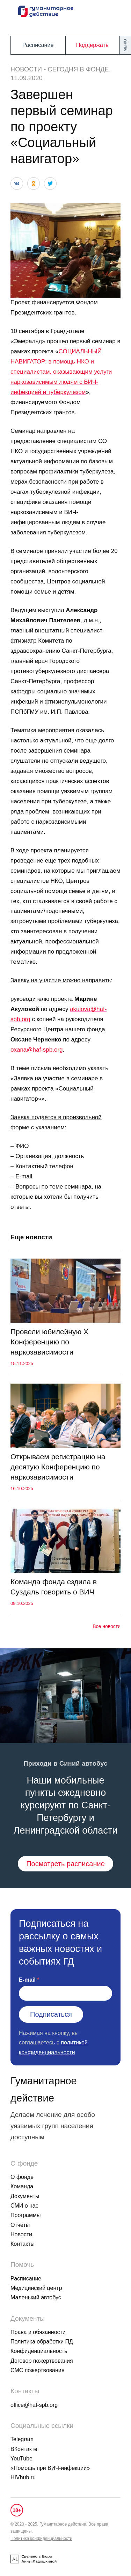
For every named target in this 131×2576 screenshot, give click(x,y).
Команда (21, 2186)
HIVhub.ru (23, 2477)
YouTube (21, 2458)
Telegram (22, 2439)
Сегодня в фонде (78, 69)
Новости (26, 69)
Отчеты (20, 2225)
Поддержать (92, 45)
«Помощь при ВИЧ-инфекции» (50, 2468)
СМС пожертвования (37, 2370)
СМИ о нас (24, 2206)
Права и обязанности (38, 2332)
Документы (24, 2196)
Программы (25, 2215)
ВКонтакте (23, 2449)
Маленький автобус (35, 2297)
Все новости (107, 1626)
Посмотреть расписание (65, 1864)
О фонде (22, 2177)
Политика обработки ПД (41, 2342)
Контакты (22, 2244)
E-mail (27, 1980)
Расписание (38, 45)
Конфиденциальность (38, 2351)
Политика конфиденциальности (41, 2538)
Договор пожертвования (41, 2361)
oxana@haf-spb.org (36, 1049)
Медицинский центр (36, 2288)
